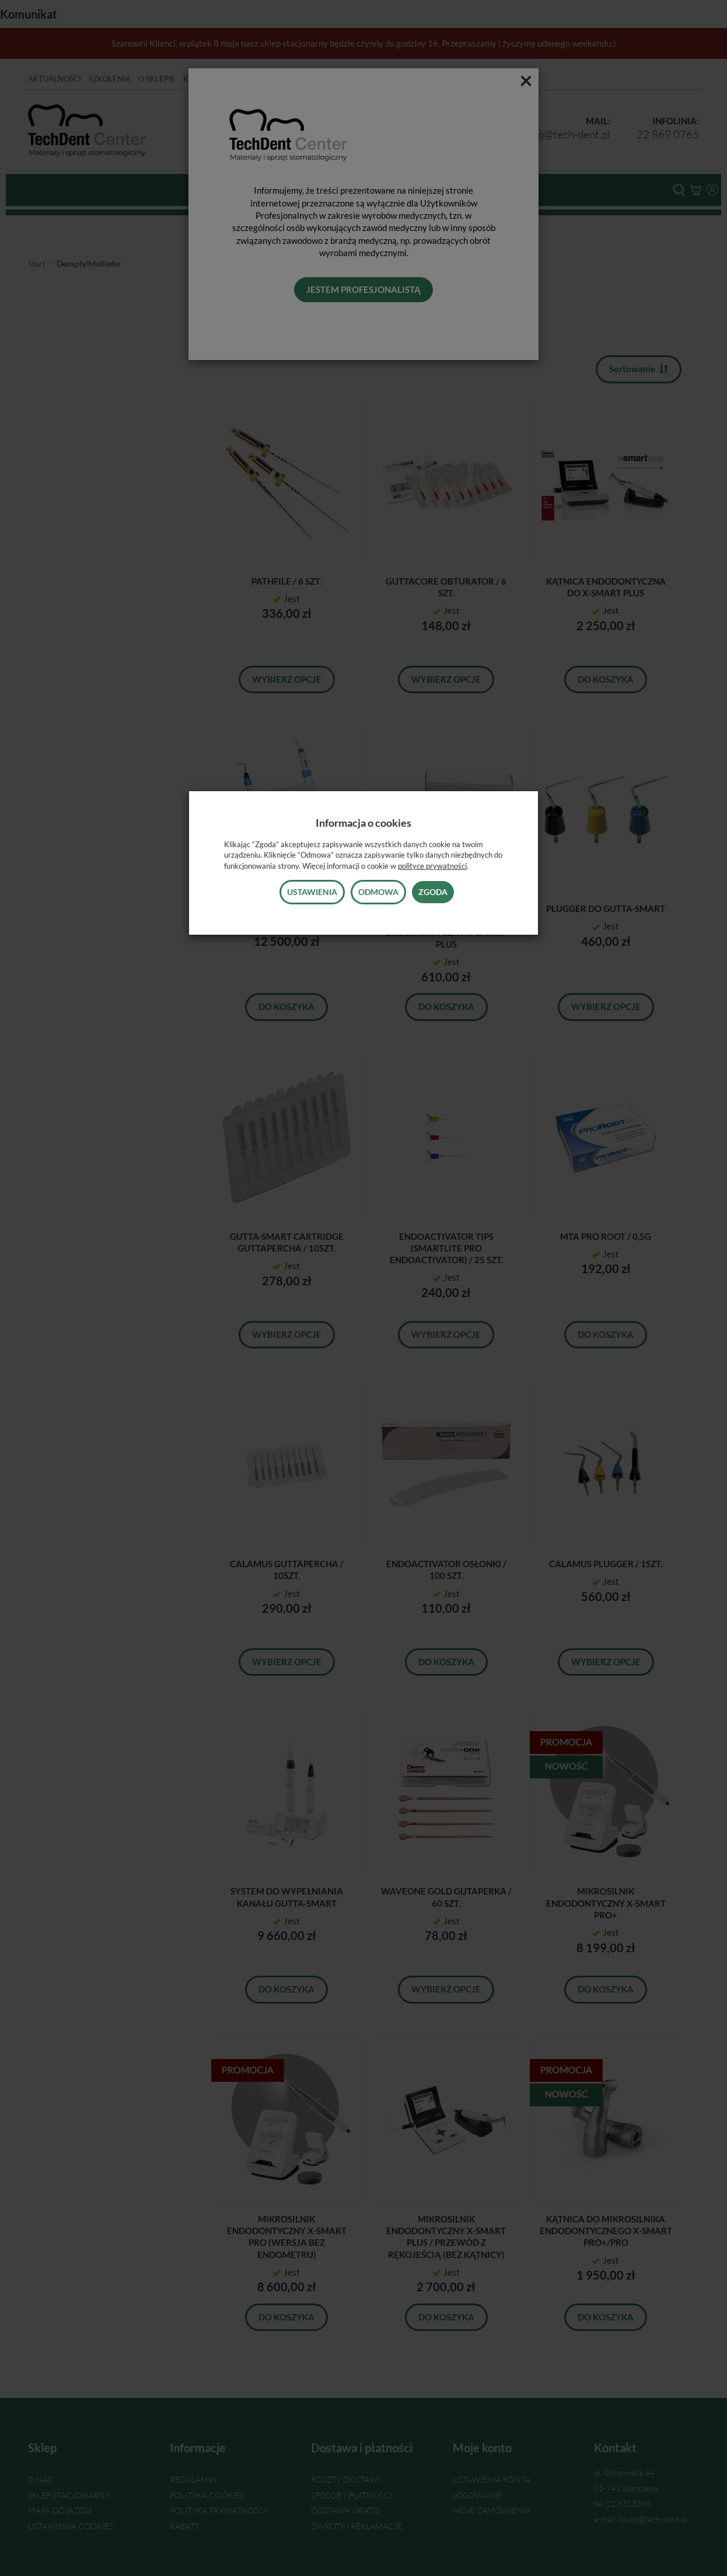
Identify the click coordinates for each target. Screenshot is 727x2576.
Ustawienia (312, 892)
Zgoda (433, 892)
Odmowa (378, 892)
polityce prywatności (432, 866)
